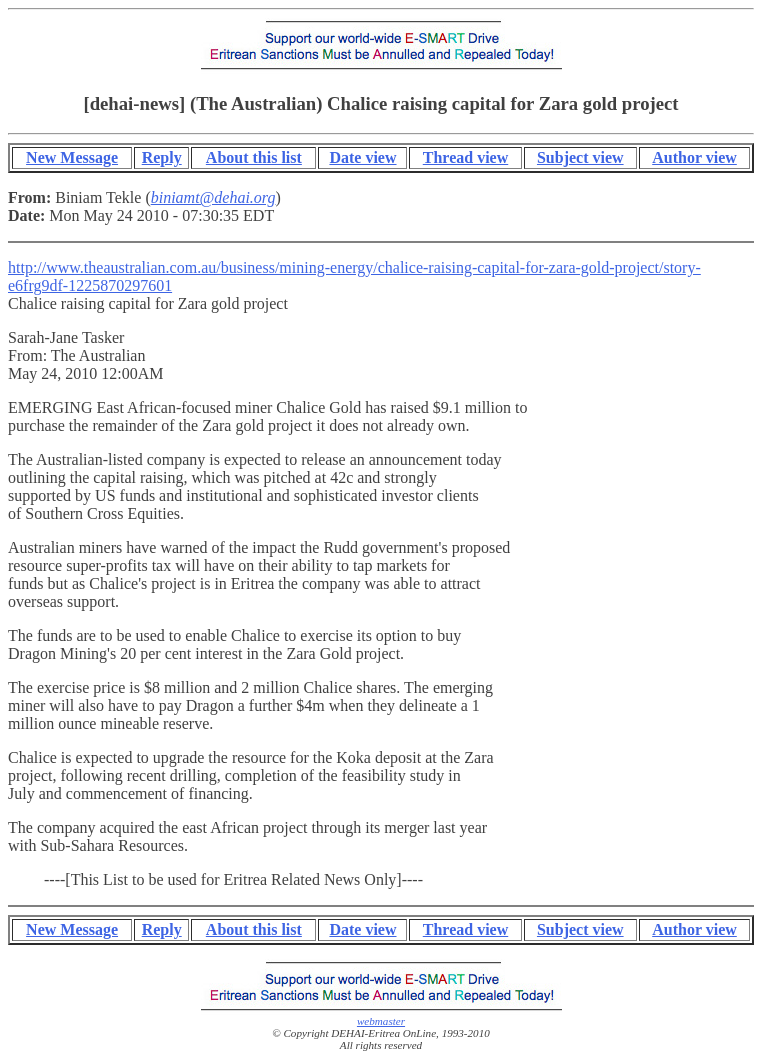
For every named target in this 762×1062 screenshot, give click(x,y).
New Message (72, 157)
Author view (694, 157)
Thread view (465, 157)
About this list (254, 157)
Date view (362, 157)
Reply (162, 157)
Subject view (580, 157)
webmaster (381, 1021)
